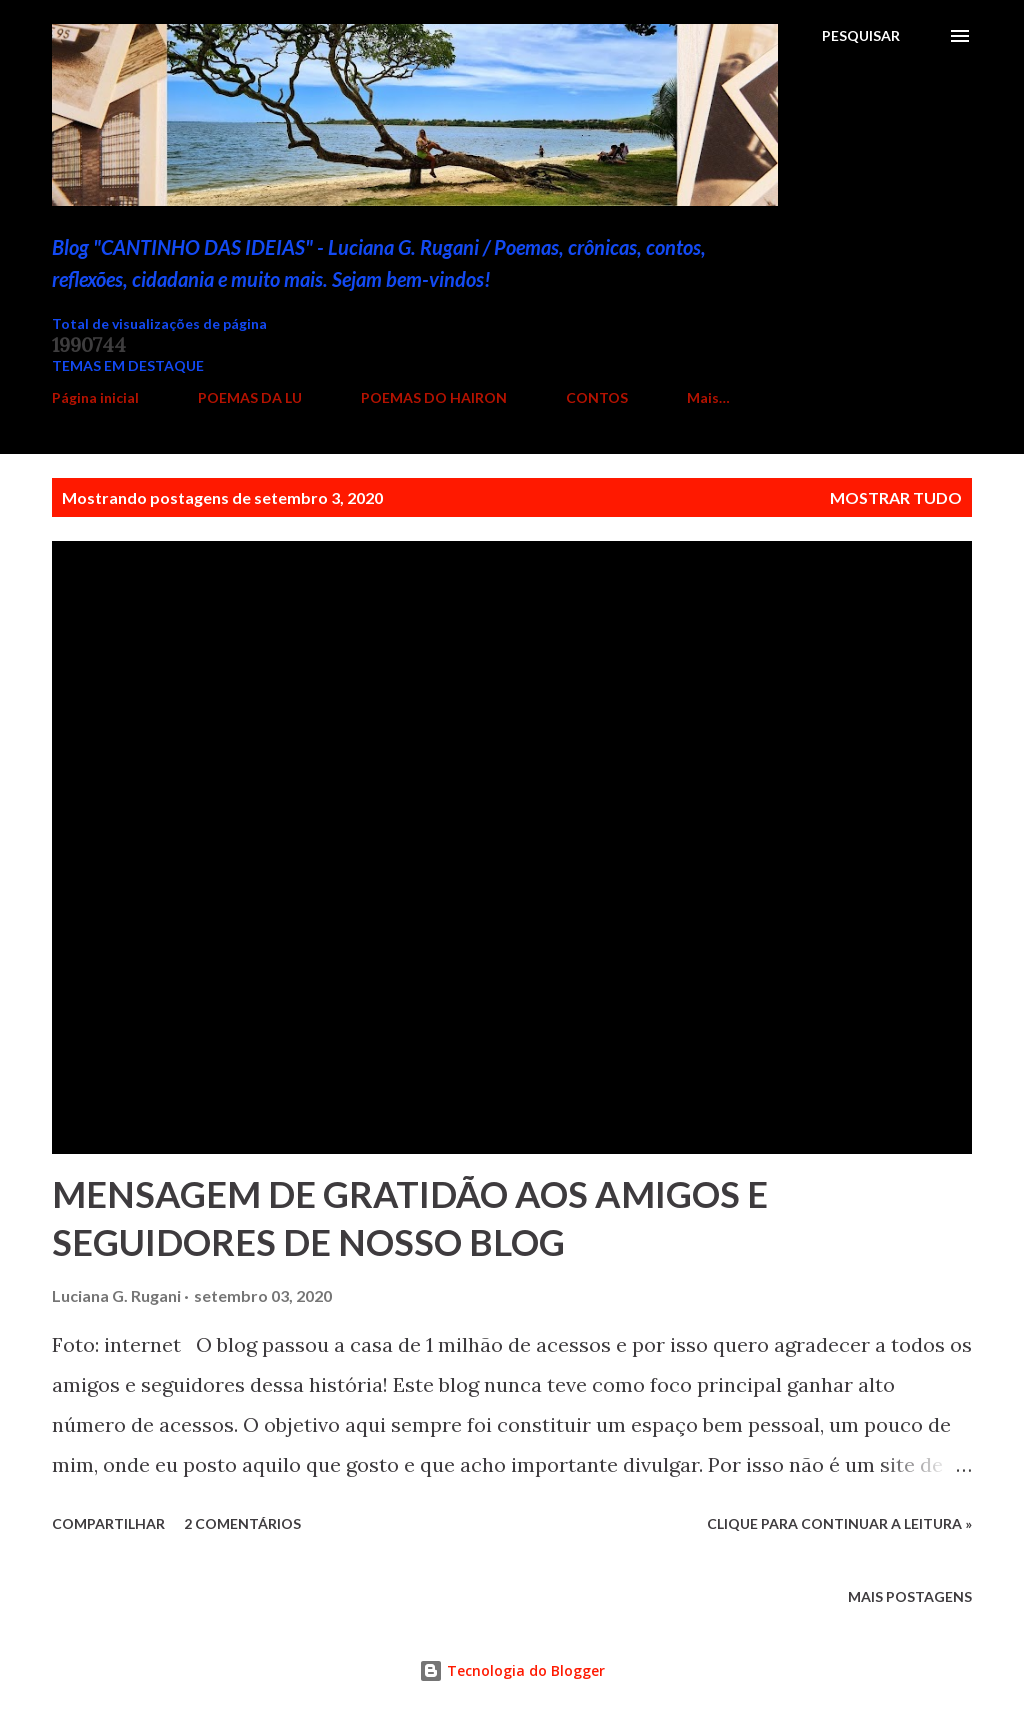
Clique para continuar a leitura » (839, 1523)
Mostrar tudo (896, 497)
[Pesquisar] (861, 36)
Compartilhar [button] (108, 1523)
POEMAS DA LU (250, 397)
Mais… (708, 397)
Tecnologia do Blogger (512, 1670)
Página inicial (95, 397)
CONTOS (597, 397)
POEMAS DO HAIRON (434, 397)
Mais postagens (910, 1596)
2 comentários (242, 1523)
